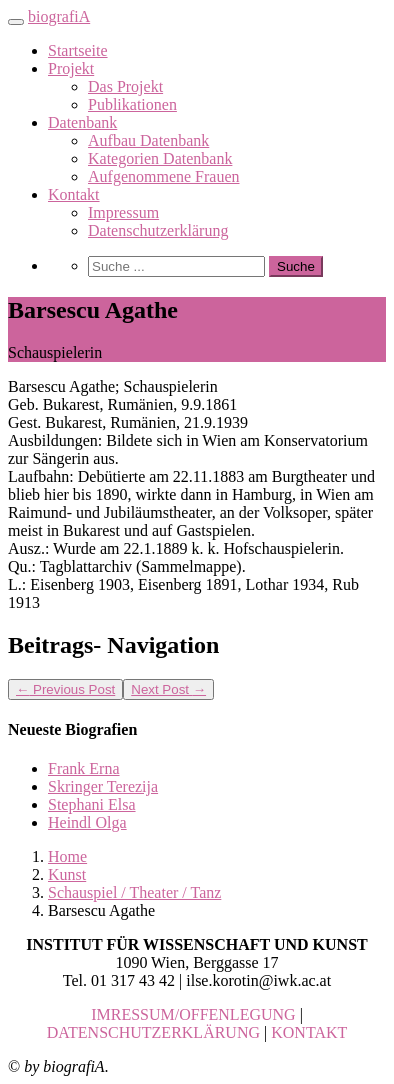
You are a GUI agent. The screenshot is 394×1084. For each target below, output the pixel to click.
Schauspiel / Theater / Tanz (134, 892)
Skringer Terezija (103, 786)
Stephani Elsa (92, 804)
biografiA (59, 16)
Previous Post (65, 689)
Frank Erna (84, 768)
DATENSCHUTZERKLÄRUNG (153, 1032)
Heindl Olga (87, 822)
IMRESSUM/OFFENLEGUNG (193, 1014)
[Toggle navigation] (16, 22)
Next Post (168, 689)
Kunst (67, 874)
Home (67, 856)
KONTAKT (309, 1032)
